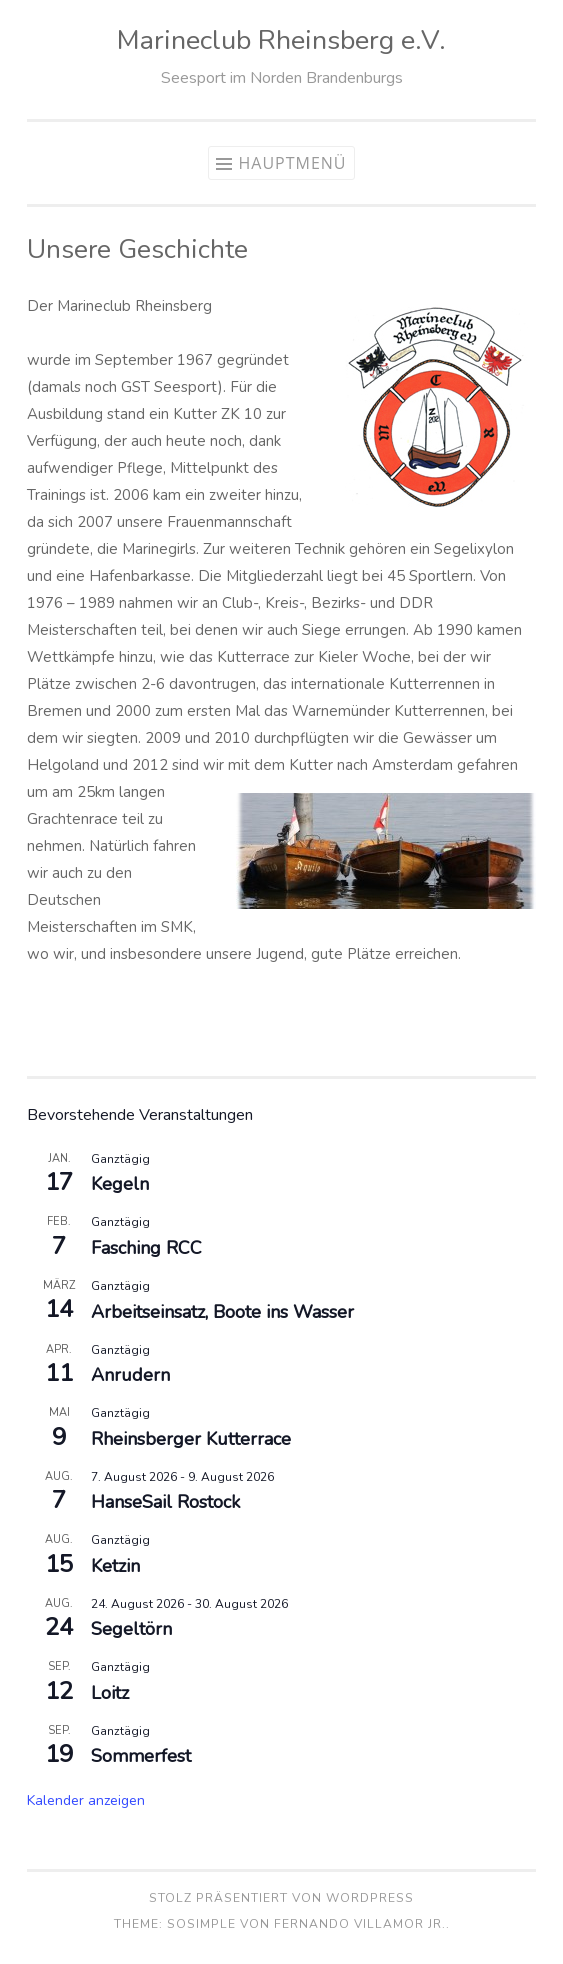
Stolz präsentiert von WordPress (281, 1898)
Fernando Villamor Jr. (360, 1924)
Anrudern (130, 1375)
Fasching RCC (146, 1248)
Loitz (110, 1693)
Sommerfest (141, 1756)
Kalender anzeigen (86, 1800)
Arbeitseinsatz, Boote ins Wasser (222, 1312)
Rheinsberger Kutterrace (191, 1439)
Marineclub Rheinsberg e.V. (281, 40)
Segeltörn (131, 1629)
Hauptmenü (292, 163)
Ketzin (115, 1566)
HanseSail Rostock (165, 1502)
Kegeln (120, 1184)
